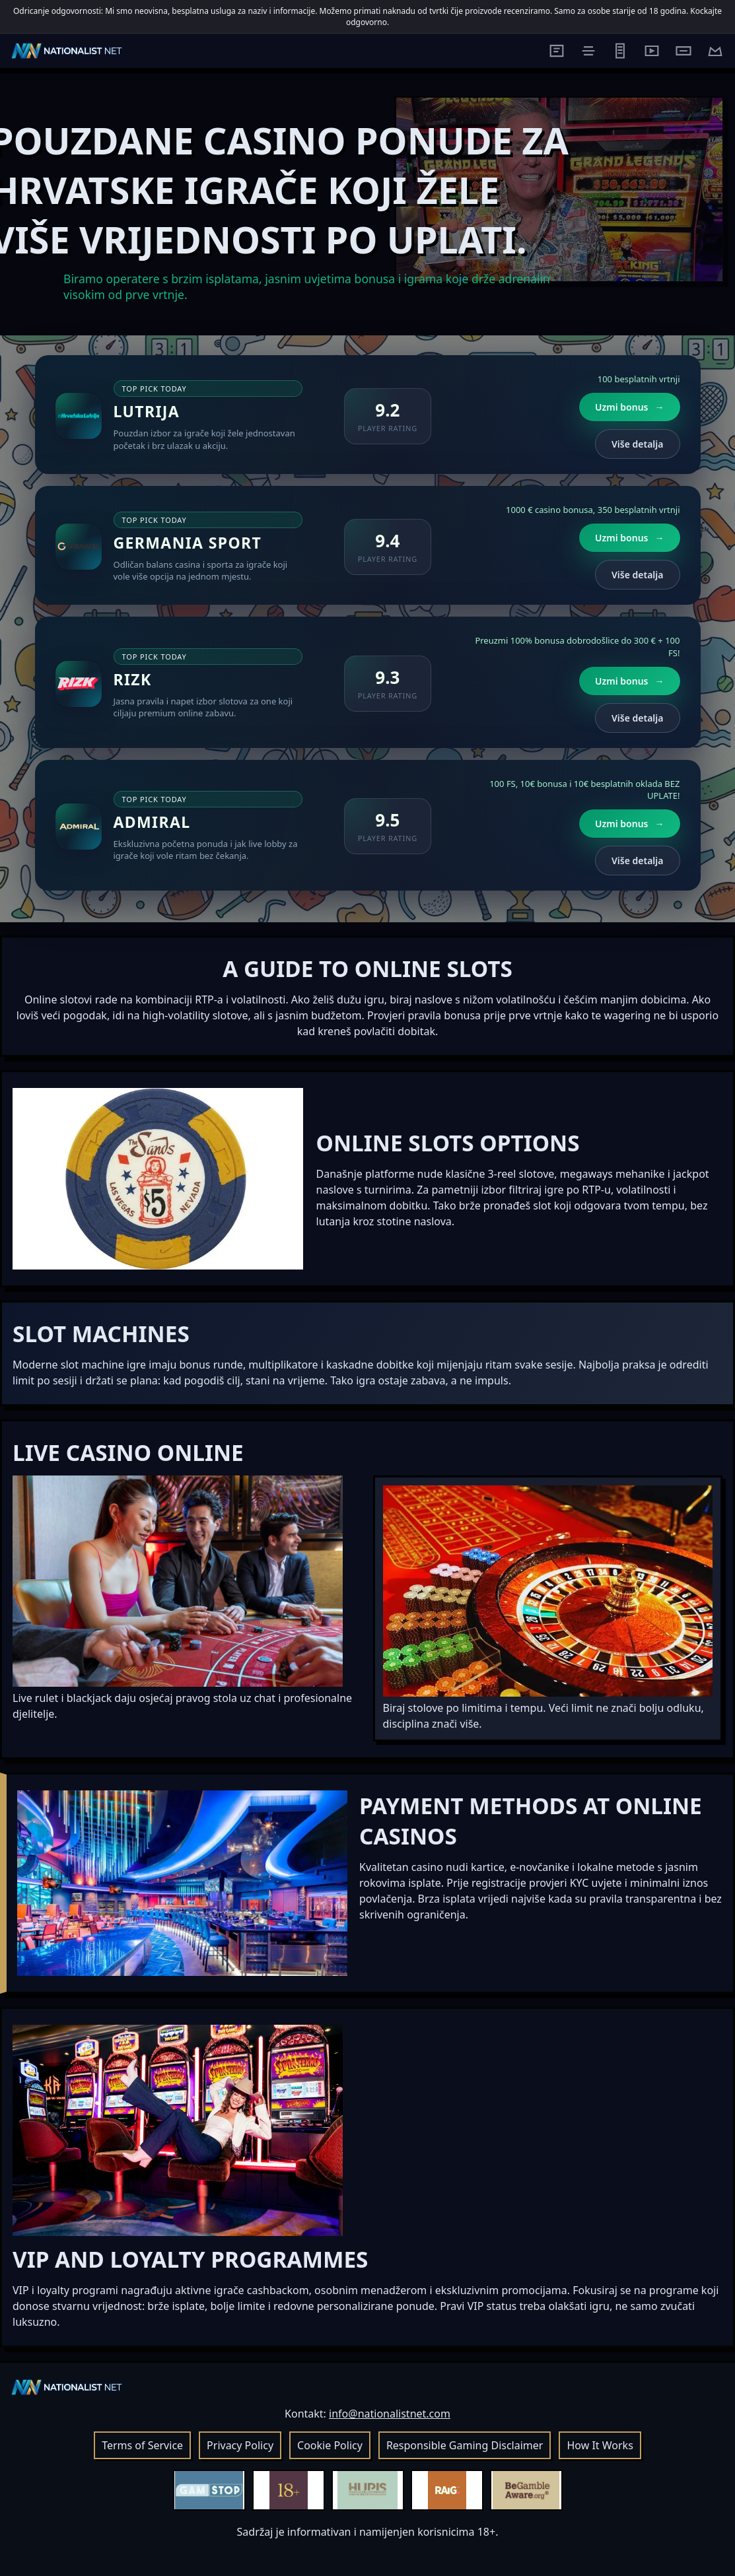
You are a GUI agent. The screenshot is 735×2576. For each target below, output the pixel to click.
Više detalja (637, 444)
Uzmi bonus (629, 407)
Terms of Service (142, 2445)
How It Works (600, 2445)
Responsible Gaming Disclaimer (464, 2445)
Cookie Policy (330, 2445)
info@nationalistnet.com (389, 2413)
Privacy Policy (240, 2445)
